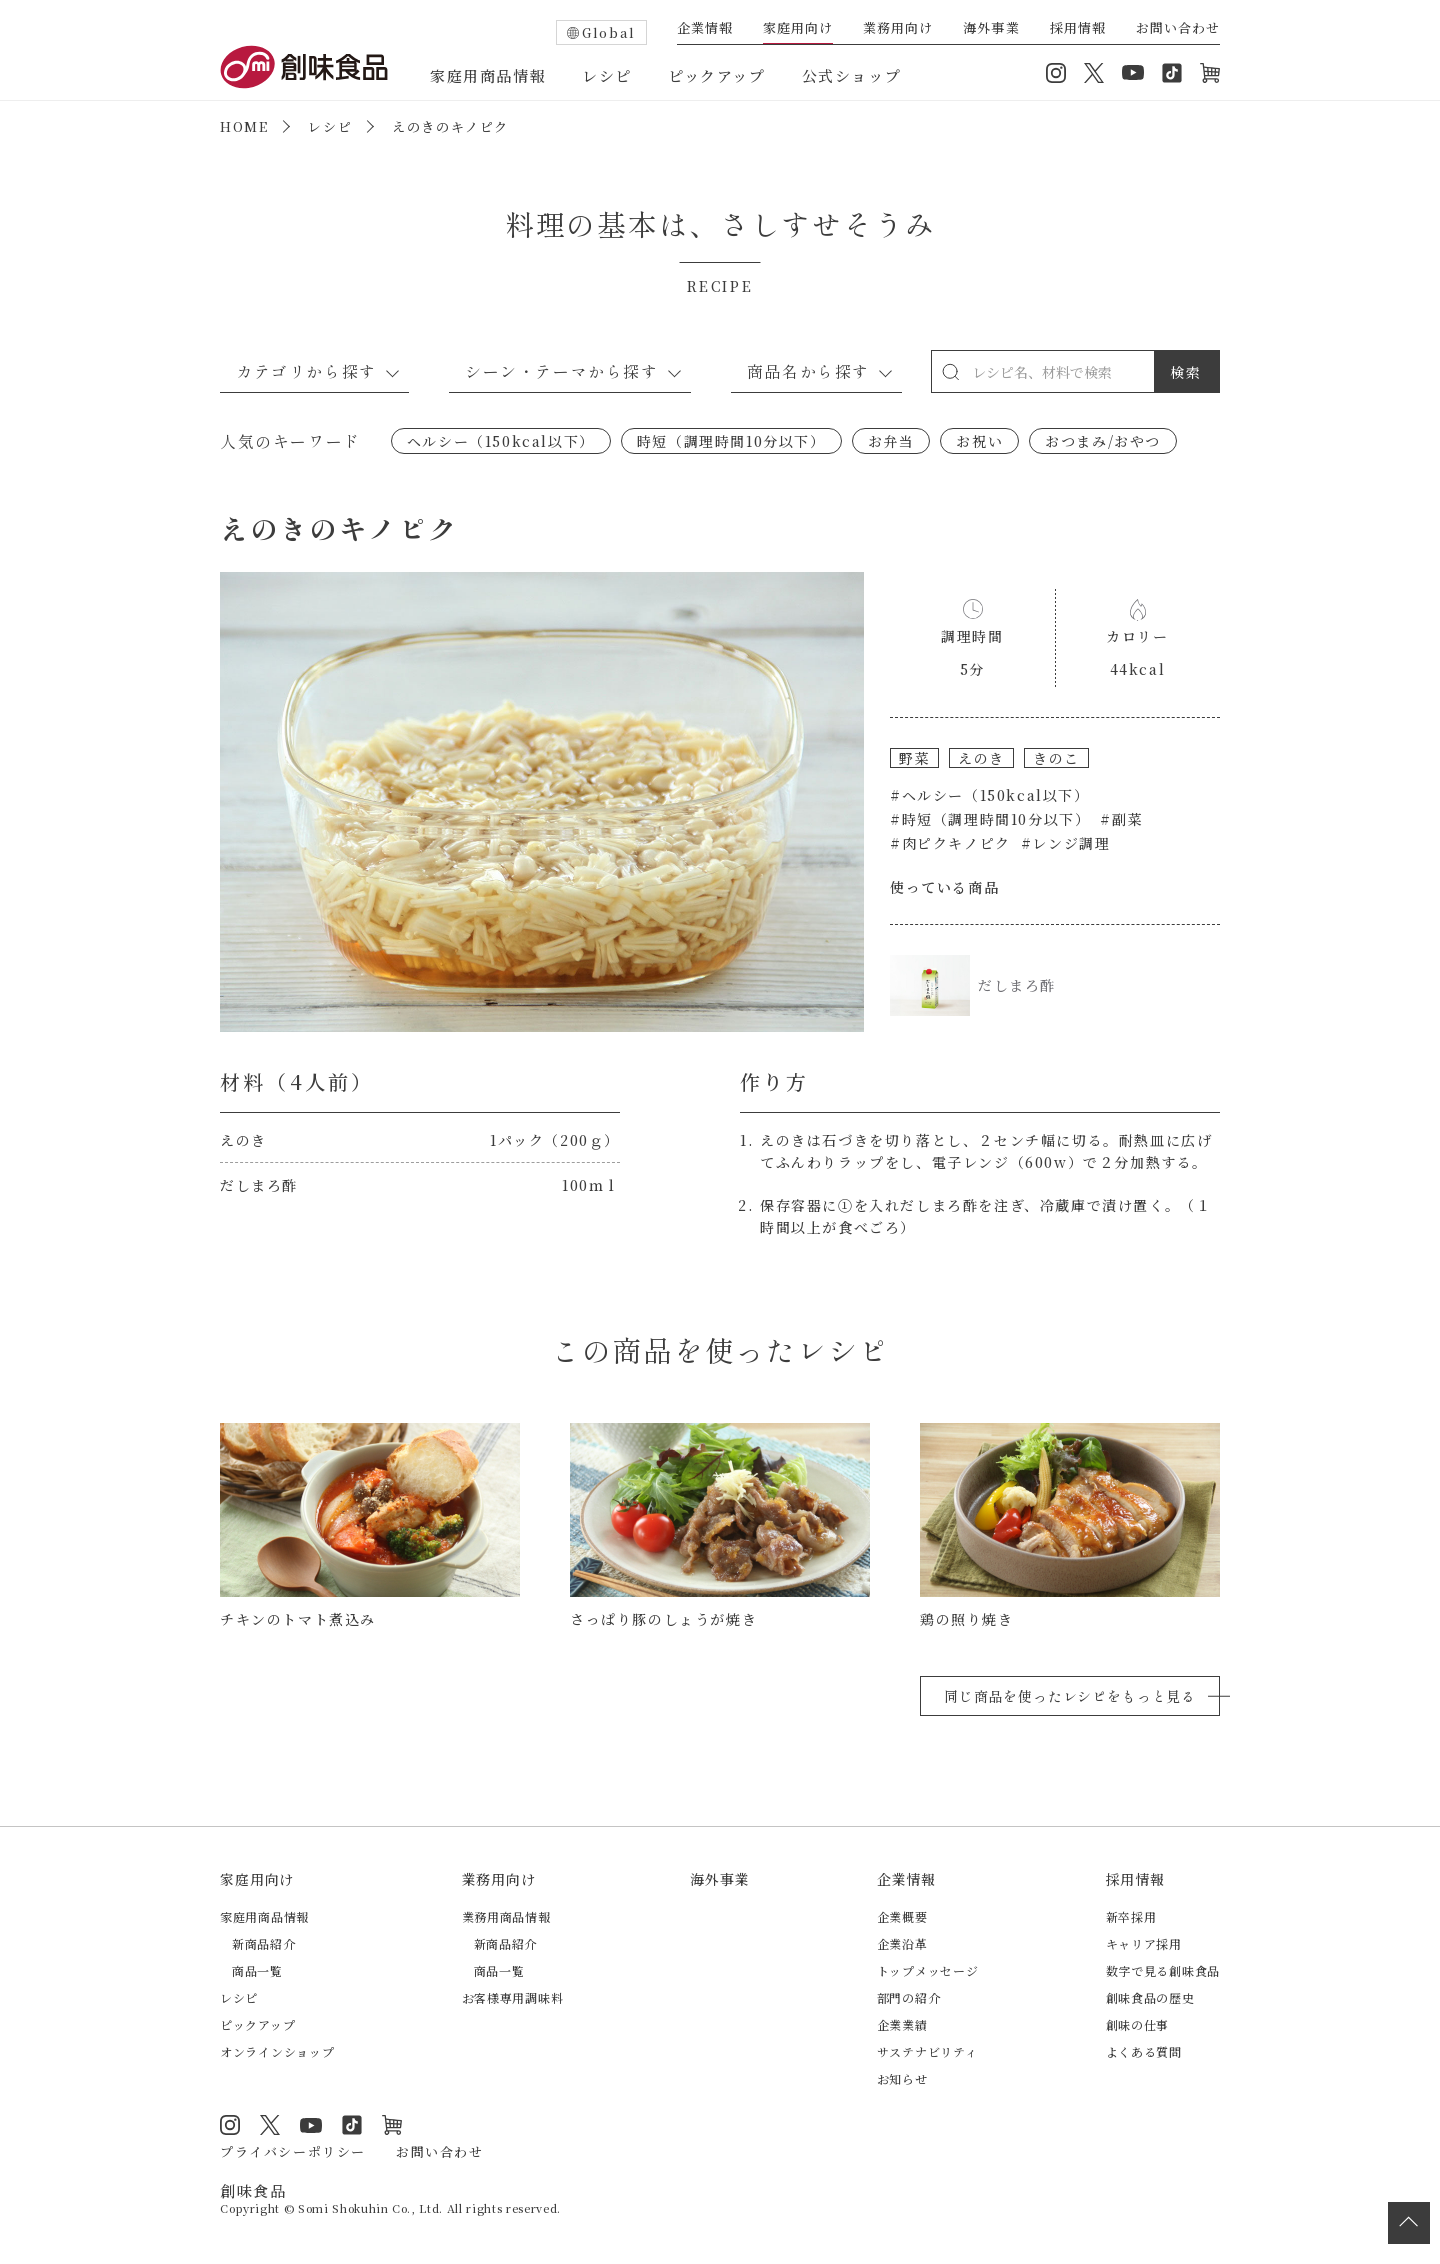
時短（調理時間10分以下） (731, 441)
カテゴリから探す (306, 371)
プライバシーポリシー (293, 2151)
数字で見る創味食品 (1163, 1970)
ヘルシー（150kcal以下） (501, 441)
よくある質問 (1144, 2051)
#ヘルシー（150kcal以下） (990, 795)
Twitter (1094, 73)
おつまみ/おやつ (1103, 441)
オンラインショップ (1210, 73)
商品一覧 (257, 1970)
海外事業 (991, 29)
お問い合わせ (1178, 29)
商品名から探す (808, 371)
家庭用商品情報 (488, 75)
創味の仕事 (1138, 2024)
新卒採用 (1131, 1916)
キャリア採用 (1144, 1943)
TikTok (1172, 73)
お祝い (979, 441)
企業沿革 (902, 1943)
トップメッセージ (928, 1970)
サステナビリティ (927, 2051)
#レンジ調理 (1066, 843)
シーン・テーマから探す (562, 371)
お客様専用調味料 (513, 1997)
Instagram (1056, 73)
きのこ (1056, 758)
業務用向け (898, 29)
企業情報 (705, 29)
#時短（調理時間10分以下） (990, 819)
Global (609, 32)
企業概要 (902, 1916)
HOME (244, 126)
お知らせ (902, 2078)
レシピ (607, 75)
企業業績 (902, 2024)
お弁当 (891, 441)
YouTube (1133, 73)
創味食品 (304, 67)
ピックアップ (717, 75)
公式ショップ (852, 75)
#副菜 (1121, 819)
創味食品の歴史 (1150, 1997)
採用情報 (1078, 29)
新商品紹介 (264, 1943)
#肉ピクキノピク (950, 843)
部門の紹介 (909, 1997)
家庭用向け (798, 29)
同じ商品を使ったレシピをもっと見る (1070, 1696)
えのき (981, 758)
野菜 (914, 758)
